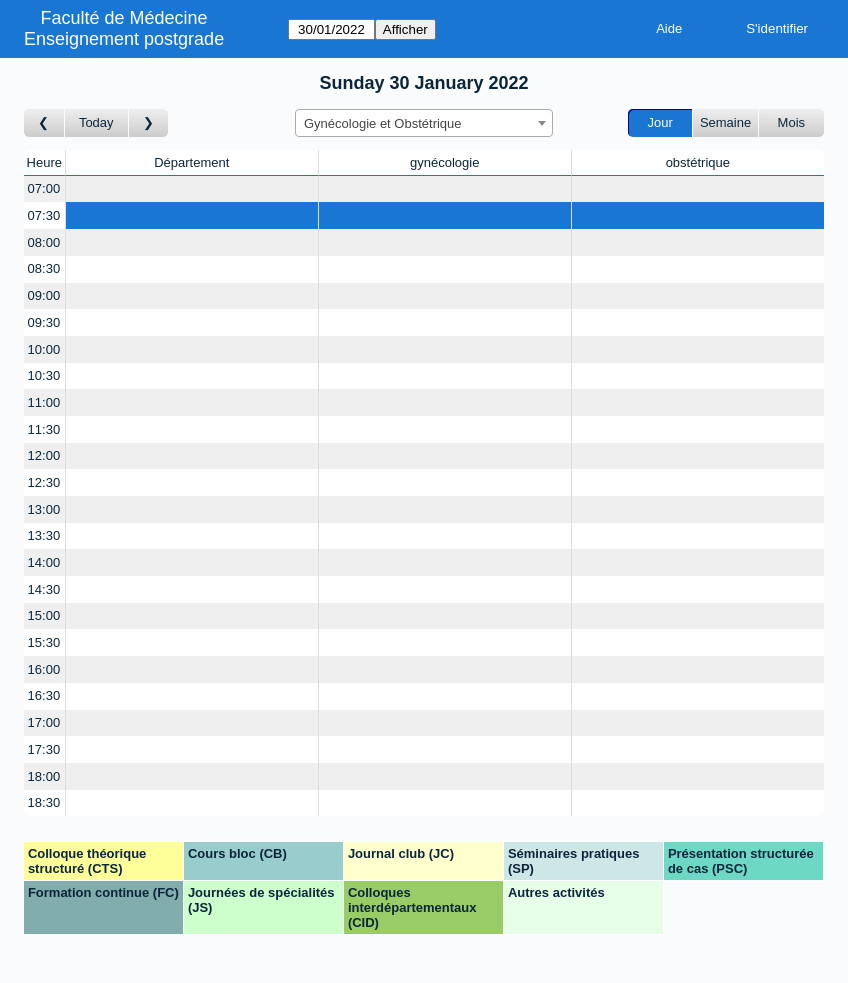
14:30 (44, 589)
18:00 (44, 776)
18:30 (44, 802)
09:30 (44, 322)
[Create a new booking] (192, 189)
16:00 (44, 669)
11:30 (44, 429)
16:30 (44, 695)
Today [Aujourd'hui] (96, 122)
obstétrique (698, 162)
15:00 (44, 615)
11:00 (44, 402)
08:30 (44, 268)
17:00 (44, 722)
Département (191, 162)
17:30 (44, 749)
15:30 (44, 642)
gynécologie (444, 162)
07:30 (44, 215)
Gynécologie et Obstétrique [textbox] (383, 123)
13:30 (44, 535)
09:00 (44, 295)
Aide (669, 28)
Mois (791, 122)
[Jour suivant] (149, 123)
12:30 (44, 482)
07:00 (44, 188)
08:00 (44, 242)
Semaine (725, 122)
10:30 (44, 375)
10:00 (44, 349)
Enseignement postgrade (124, 39)
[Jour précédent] (44, 123)
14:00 (44, 562)
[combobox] (424, 123)
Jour (660, 122)
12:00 (44, 455)
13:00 (44, 509)
